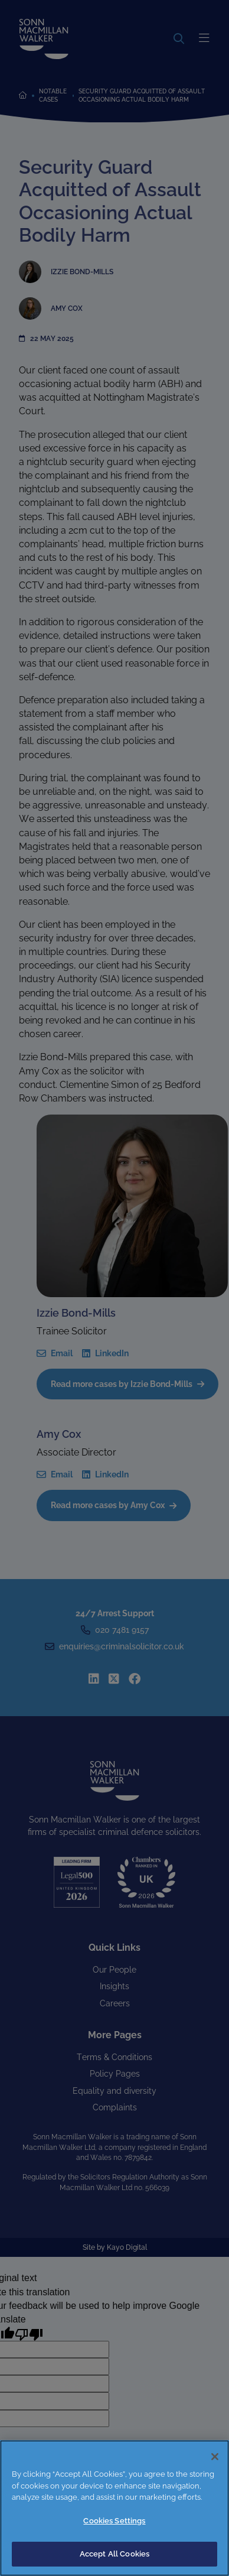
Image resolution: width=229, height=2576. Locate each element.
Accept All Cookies (114, 2553)
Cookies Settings (114, 2520)
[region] (114, 2508)
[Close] (215, 2457)
